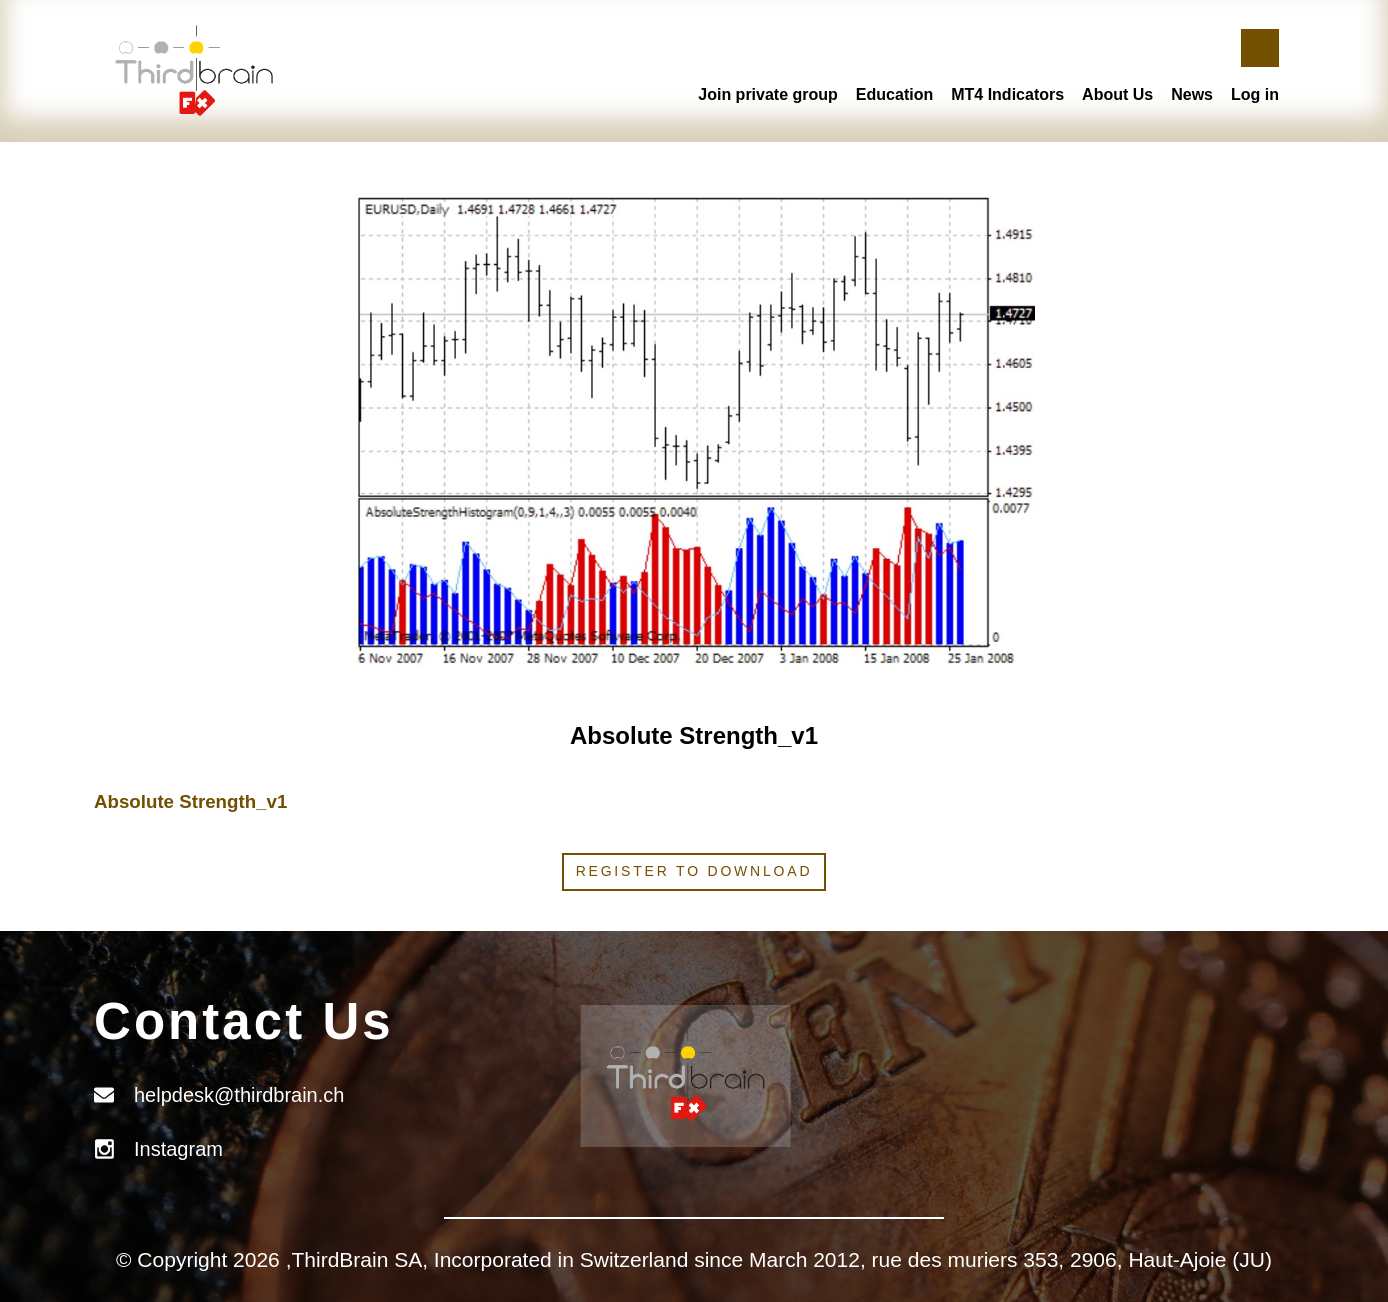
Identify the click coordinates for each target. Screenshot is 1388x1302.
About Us (1117, 94)
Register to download (694, 871)
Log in (1255, 94)
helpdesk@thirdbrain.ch (239, 1095)
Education (894, 94)
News (1192, 94)
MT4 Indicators (1007, 94)
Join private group (768, 94)
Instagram (178, 1149)
